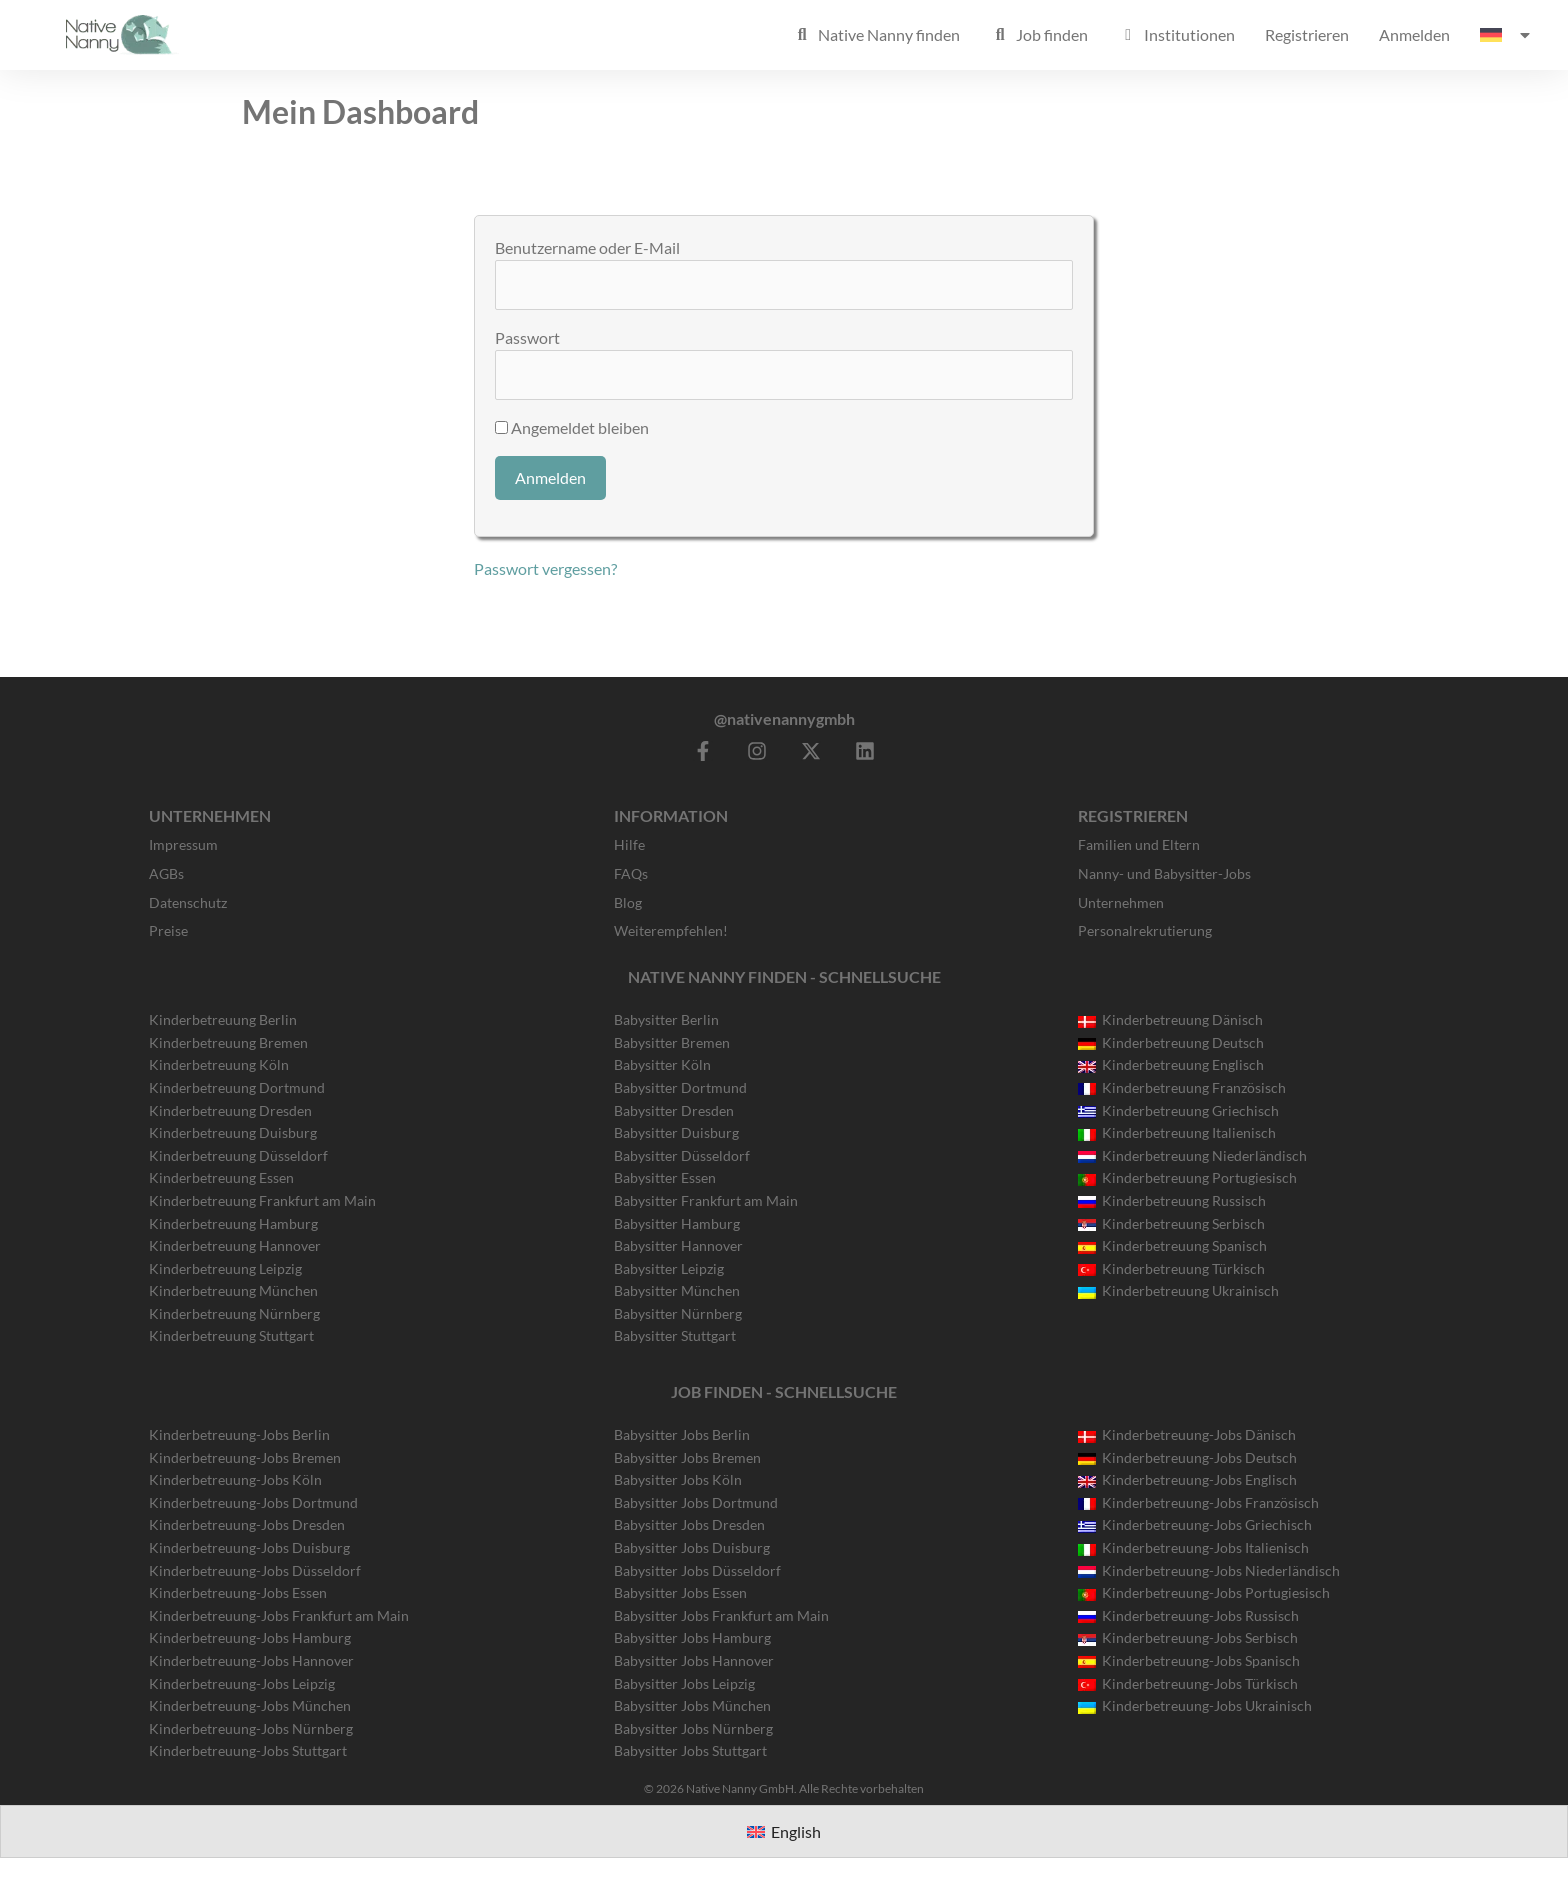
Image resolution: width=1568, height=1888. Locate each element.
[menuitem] (1506, 35)
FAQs (631, 873)
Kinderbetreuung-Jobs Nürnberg (251, 1728)
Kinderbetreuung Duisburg (233, 1132)
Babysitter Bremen (672, 1042)
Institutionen (1176, 34)
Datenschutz (188, 902)
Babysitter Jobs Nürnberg (693, 1728)
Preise (168, 930)
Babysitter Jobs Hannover (694, 1660)
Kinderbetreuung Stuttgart (231, 1335)
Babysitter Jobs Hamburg (692, 1637)
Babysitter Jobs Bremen (687, 1457)
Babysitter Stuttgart (675, 1335)
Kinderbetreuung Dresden (230, 1110)
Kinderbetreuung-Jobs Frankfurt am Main (279, 1615)
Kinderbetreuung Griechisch (1178, 1110)
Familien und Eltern (1139, 844)
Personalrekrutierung (1145, 930)
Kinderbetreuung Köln (219, 1064)
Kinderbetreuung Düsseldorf (238, 1155)
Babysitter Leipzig (669, 1268)
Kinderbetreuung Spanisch (1172, 1245)
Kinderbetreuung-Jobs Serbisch (1188, 1637)
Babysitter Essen (665, 1177)
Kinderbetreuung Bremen (228, 1042)
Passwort (527, 337)
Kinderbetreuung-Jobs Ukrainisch (1195, 1705)
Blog (628, 902)
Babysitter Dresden (674, 1110)
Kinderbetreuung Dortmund (237, 1087)
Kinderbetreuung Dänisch (1170, 1019)
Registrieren (1307, 34)
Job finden (1039, 34)
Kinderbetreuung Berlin (223, 1019)
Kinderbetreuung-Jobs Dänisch (1187, 1434)
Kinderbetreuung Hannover (235, 1245)
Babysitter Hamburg (677, 1223)
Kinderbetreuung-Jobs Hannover (251, 1660)
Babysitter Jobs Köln (678, 1479)
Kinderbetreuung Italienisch (1177, 1132)
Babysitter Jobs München (692, 1705)
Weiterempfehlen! (671, 930)
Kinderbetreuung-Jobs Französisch (1198, 1502)
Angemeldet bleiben (572, 427)
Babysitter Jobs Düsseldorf (697, 1570)
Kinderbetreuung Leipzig (225, 1268)
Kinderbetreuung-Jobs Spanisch (1189, 1660)
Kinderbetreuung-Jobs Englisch (1187, 1479)
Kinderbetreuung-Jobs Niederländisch (1209, 1570)
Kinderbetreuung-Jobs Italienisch (1193, 1547)
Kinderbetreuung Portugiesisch (1187, 1177)
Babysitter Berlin (666, 1019)
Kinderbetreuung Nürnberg (234, 1313)
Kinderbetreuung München (233, 1290)
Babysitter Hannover (678, 1245)
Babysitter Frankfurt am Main (706, 1200)
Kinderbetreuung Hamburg (233, 1223)
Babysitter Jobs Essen (680, 1592)
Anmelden (1414, 34)
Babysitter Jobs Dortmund (696, 1502)
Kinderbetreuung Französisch (1182, 1087)
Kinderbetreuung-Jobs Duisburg (249, 1547)
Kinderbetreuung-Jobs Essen (238, 1592)
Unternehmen (1121, 902)
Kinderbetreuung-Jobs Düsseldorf (255, 1570)
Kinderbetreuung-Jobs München (250, 1705)
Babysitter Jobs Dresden (689, 1524)
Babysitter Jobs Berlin (682, 1434)
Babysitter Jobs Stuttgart (690, 1750)
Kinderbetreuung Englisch (1171, 1064)
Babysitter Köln (662, 1064)
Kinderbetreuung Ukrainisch (1178, 1290)
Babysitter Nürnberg (678, 1313)
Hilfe (629, 844)
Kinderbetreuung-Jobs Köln (235, 1479)
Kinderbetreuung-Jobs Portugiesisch (1204, 1592)
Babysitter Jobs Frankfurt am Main (721, 1615)
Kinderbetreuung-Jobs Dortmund (253, 1502)
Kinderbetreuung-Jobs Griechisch (1195, 1524)
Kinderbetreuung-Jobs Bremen (245, 1457)
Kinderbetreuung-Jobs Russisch (1188, 1615)
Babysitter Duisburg (676, 1132)
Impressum (183, 844)
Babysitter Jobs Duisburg (692, 1547)
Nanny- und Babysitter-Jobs (1164, 873)
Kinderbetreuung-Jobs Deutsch (1187, 1457)
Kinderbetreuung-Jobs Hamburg (250, 1637)
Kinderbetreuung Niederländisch (1192, 1155)
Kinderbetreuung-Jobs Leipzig (242, 1683)
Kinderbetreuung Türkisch (1171, 1268)
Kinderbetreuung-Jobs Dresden (247, 1524)
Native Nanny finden (876, 34)
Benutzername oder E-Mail (587, 247)
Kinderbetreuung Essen (221, 1177)
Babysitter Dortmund (680, 1087)
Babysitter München (677, 1290)
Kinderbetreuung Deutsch (1171, 1042)
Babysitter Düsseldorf (682, 1155)
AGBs (166, 873)
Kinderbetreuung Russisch (1172, 1200)
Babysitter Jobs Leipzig (684, 1683)
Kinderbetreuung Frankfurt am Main (262, 1200)
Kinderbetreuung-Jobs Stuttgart (248, 1750)
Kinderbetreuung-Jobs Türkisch (1188, 1683)
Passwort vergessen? (545, 568)
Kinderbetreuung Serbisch (1171, 1223)
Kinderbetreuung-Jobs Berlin (239, 1434)
